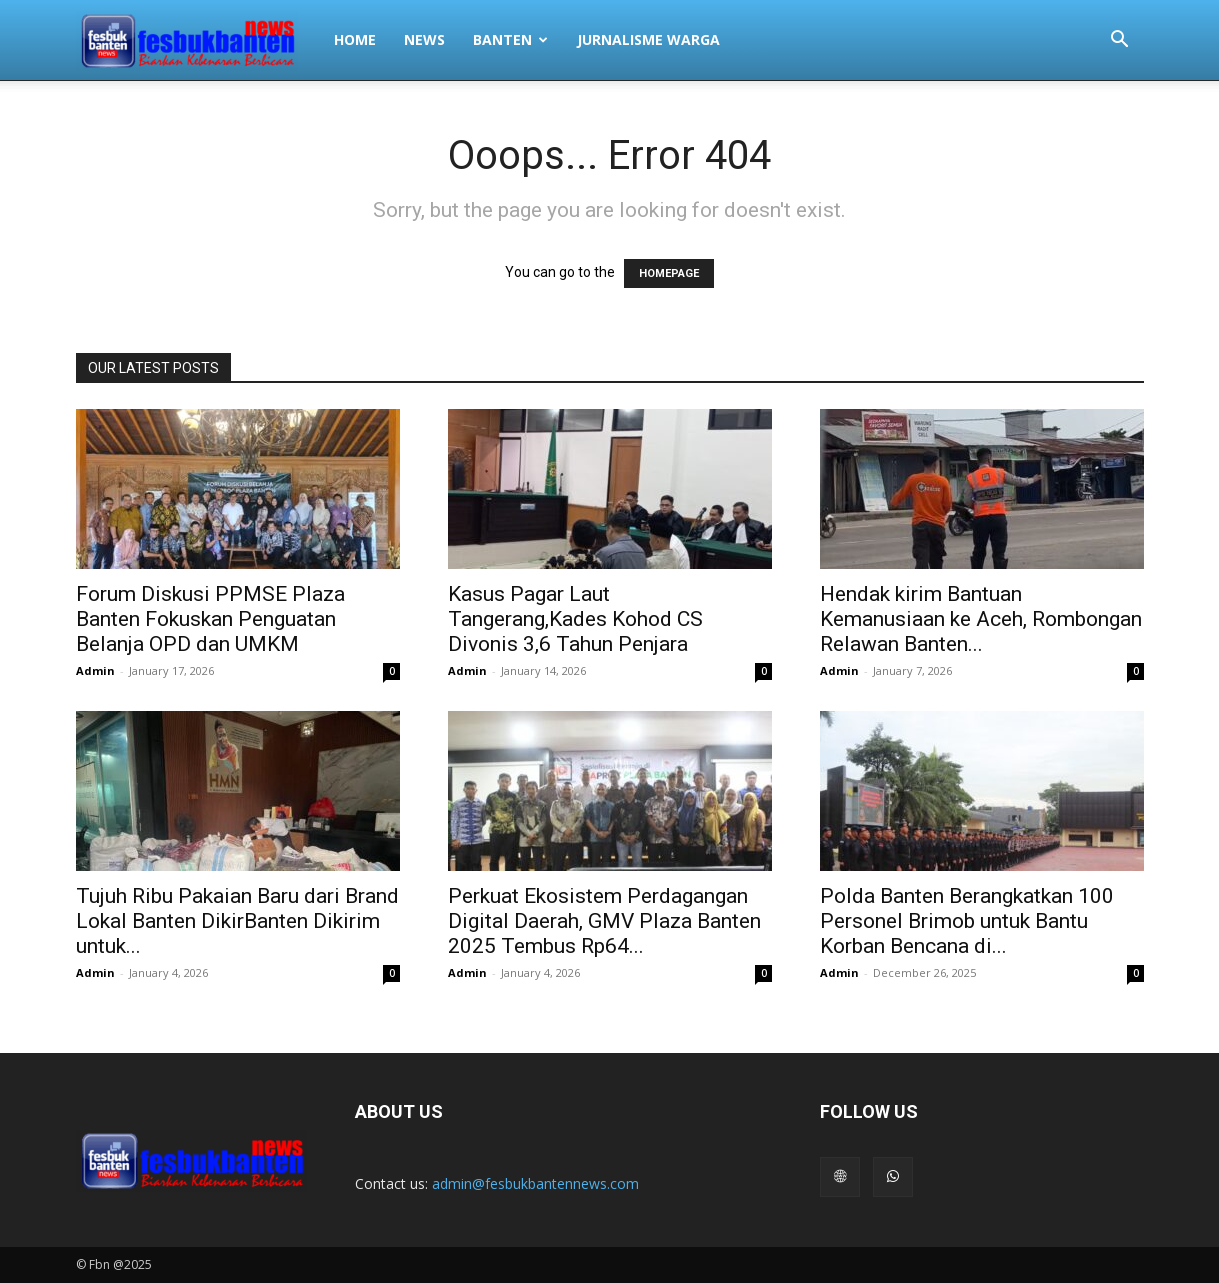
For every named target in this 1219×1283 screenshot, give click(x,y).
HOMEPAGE (669, 273)
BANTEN (510, 39)
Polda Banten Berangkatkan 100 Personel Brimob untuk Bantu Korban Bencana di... (967, 921)
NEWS (424, 39)
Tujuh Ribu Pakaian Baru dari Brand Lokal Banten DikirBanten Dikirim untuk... (237, 921)
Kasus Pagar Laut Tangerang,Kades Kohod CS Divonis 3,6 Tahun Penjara (575, 619)
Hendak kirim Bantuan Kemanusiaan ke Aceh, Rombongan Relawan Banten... (981, 619)
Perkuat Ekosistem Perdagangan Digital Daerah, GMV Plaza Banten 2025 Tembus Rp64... (604, 921)
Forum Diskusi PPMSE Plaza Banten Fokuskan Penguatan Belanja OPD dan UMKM (210, 619)
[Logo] (198, 40)
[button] (1120, 41)
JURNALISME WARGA (648, 39)
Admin (95, 670)
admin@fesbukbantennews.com (535, 1183)
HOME (355, 39)
